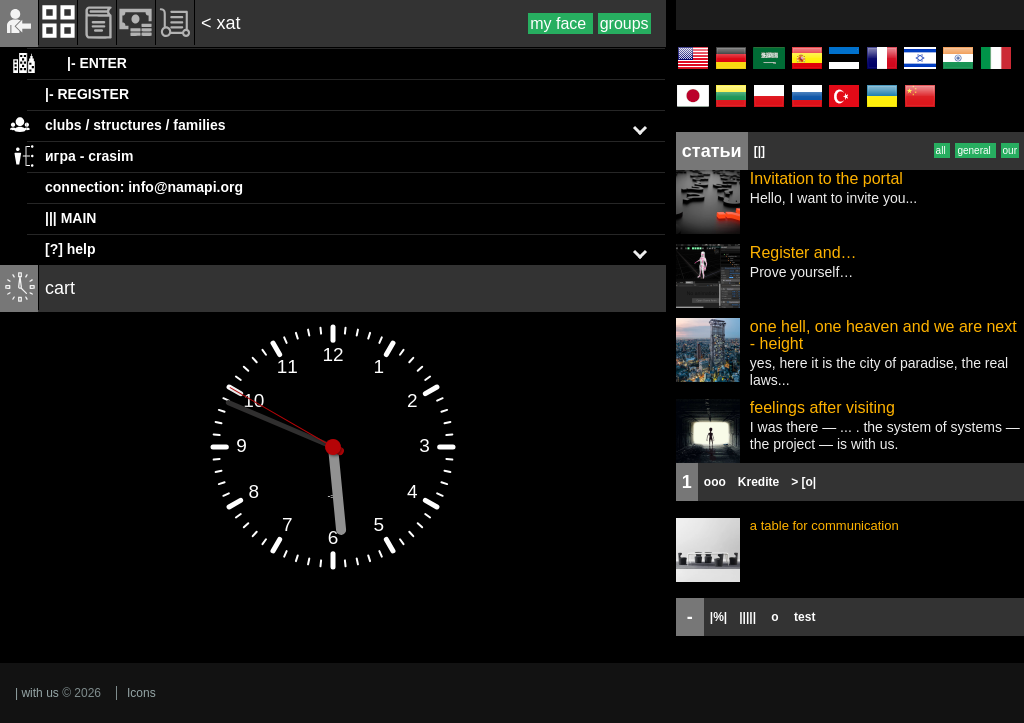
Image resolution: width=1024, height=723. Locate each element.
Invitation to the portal (826, 178)
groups (624, 23)
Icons (141, 693)
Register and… (803, 252)
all (942, 150)
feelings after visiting (822, 407)
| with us (37, 693)
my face (560, 23)
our (1010, 150)
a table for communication (824, 525)
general (975, 150)
